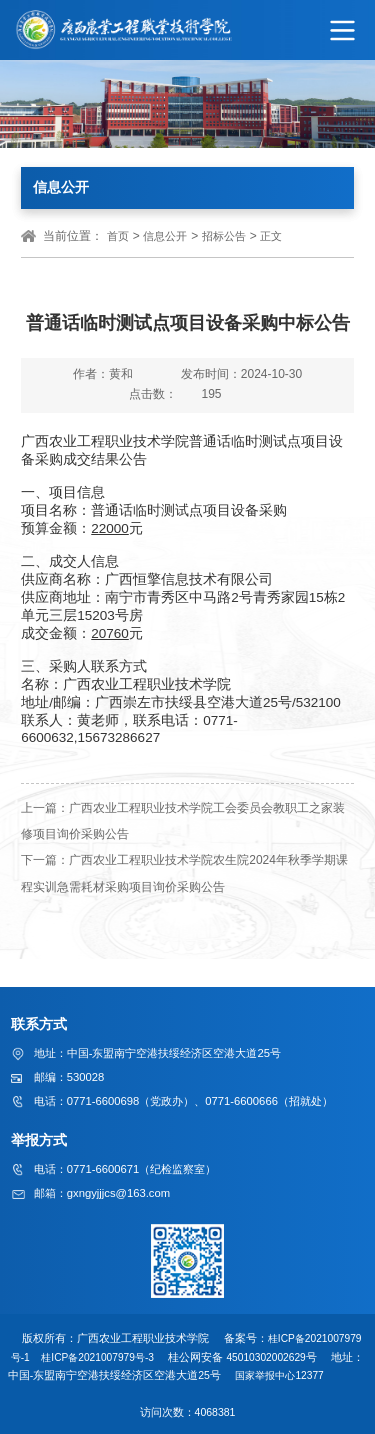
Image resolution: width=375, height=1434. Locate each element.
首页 (118, 236)
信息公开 (165, 236)
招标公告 (224, 236)
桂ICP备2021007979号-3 (109, 1356)
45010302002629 (281, 1356)
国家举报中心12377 (307, 1374)
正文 (271, 236)
